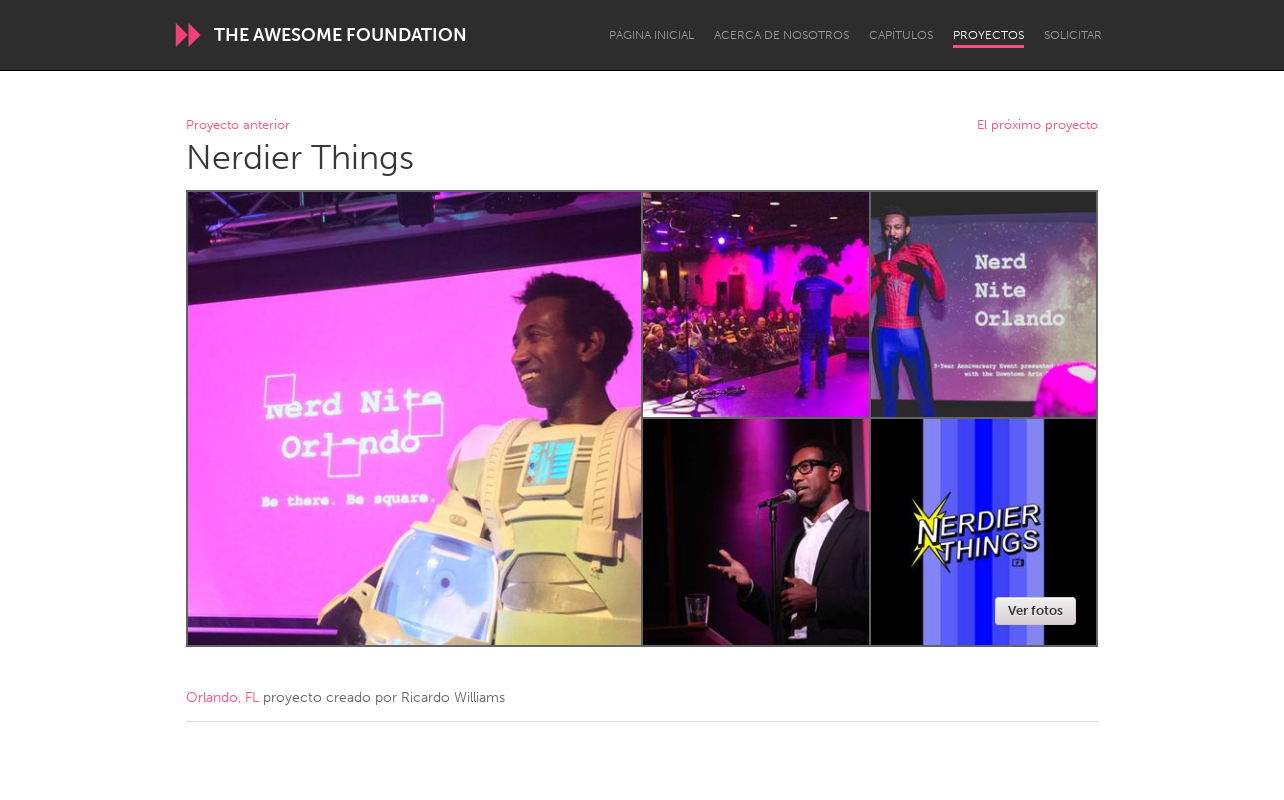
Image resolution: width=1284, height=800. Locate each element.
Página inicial (651, 35)
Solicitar (1073, 35)
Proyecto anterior (238, 125)
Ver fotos (1035, 610)
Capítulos (901, 35)
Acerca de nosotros (781, 35)
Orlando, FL (222, 697)
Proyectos (988, 35)
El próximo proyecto (1037, 125)
